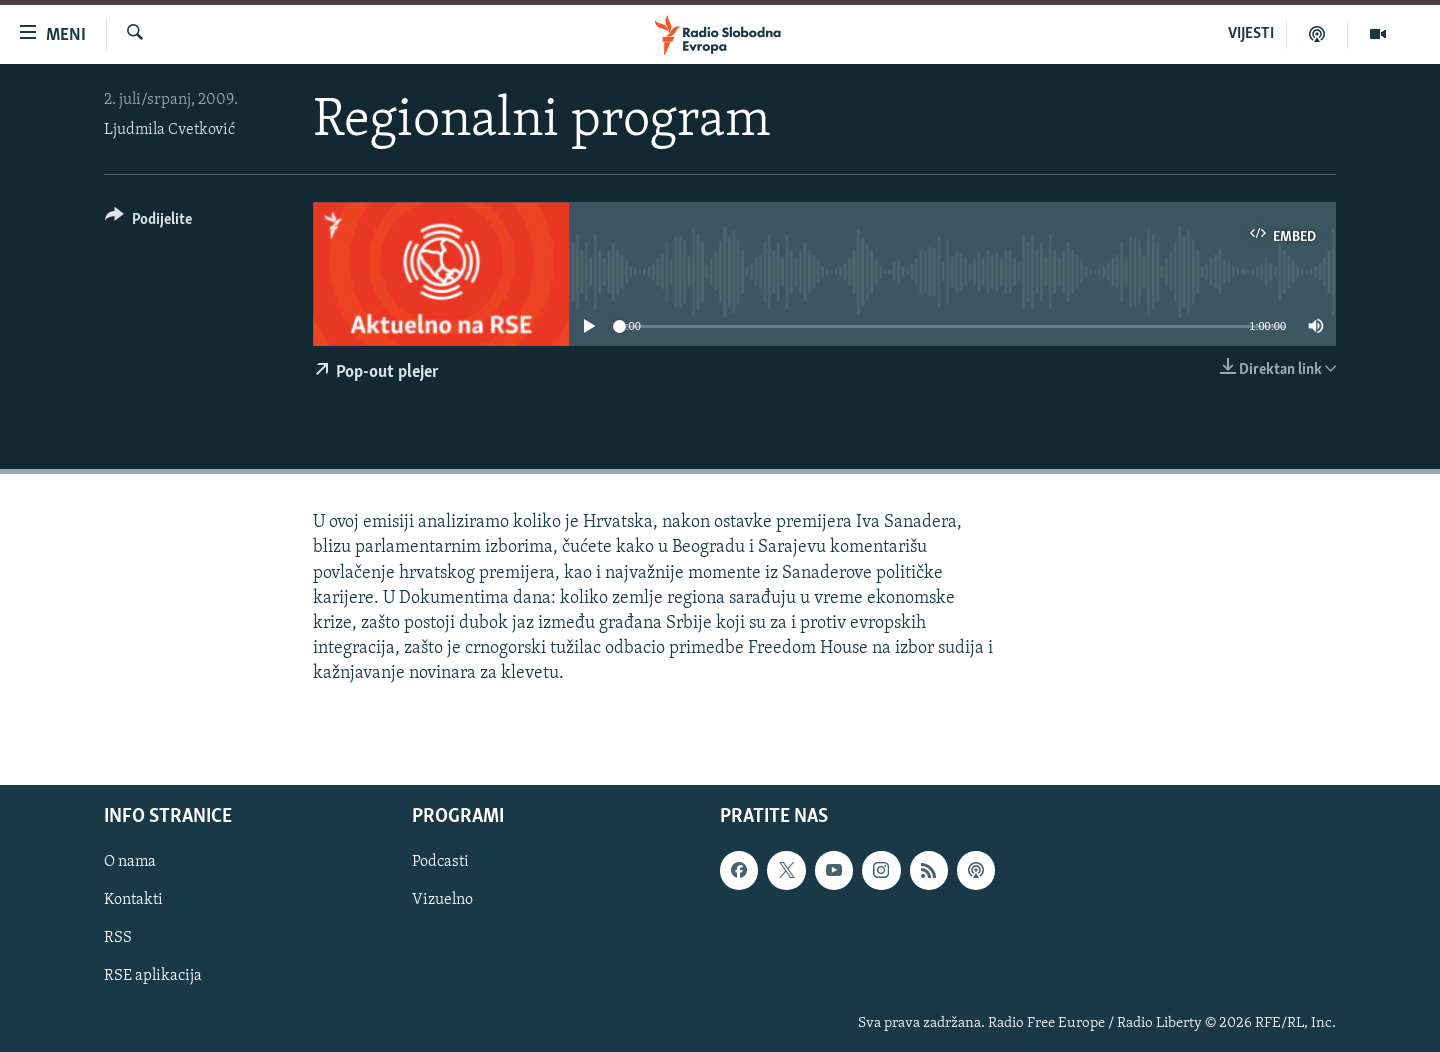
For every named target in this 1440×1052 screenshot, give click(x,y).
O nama (130, 862)
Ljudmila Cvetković (169, 130)
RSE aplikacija (153, 976)
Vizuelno (442, 900)
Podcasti (440, 862)
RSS (118, 938)
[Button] (148, 222)
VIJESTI (1251, 34)
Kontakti (133, 900)
